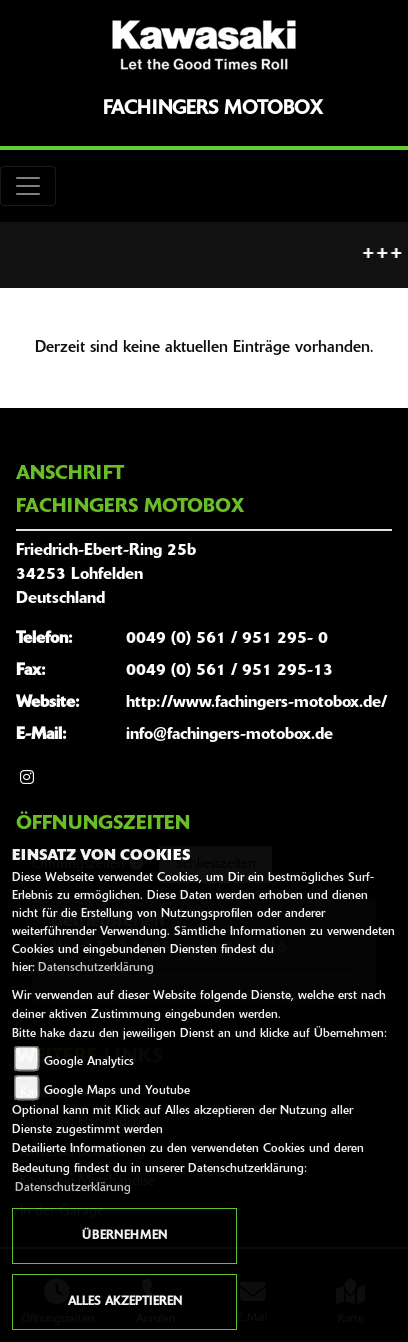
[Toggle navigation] (28, 186)
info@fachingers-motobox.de (229, 735)
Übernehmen (124, 1236)
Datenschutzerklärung (96, 968)
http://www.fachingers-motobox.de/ (256, 703)
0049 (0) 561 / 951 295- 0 (227, 639)
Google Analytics (89, 1062)
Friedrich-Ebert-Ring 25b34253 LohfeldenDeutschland (106, 575)
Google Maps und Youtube (117, 1091)
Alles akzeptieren (125, 1302)
